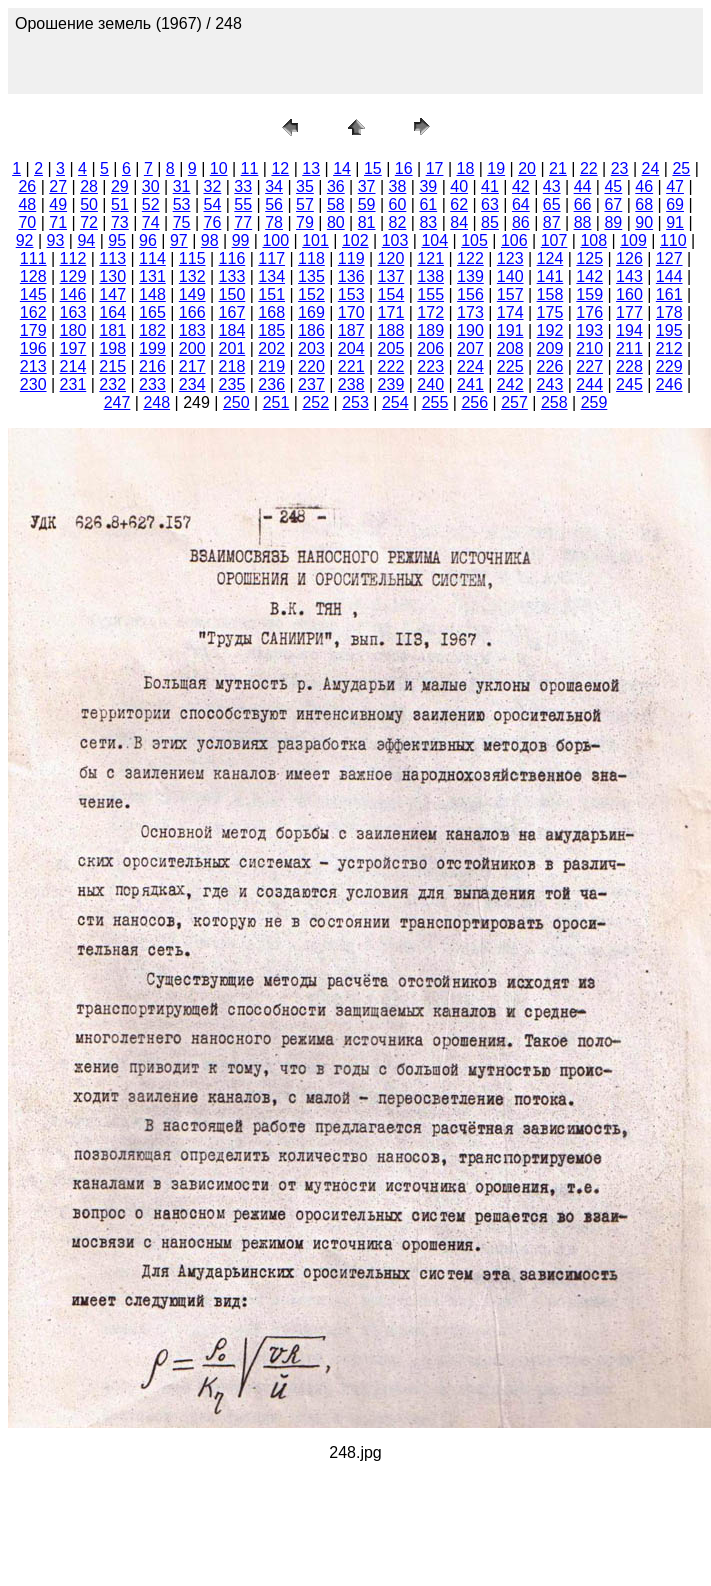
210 (589, 348)
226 (550, 366)
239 (391, 384)
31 (182, 186)
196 (33, 348)
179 (33, 330)
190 (470, 330)
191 (510, 330)
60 (398, 204)
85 (490, 222)
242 (510, 384)
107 (554, 240)
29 (120, 186)
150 (232, 294)
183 (192, 330)
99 (241, 240)
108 (593, 240)
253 (355, 402)
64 (521, 204)
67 (613, 204)
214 (73, 366)
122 (470, 258)
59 (367, 204)
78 (274, 222)
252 (315, 402)
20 (527, 168)
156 (470, 294)
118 (311, 258)
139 (470, 276)
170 (351, 312)
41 (490, 186)
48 (27, 204)
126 (629, 258)
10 (219, 168)
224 (470, 366)
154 (391, 294)
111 (33, 258)
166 (192, 312)
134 (271, 276)
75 (182, 222)
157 (510, 294)
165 (152, 312)
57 (305, 204)
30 (151, 186)
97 (179, 240)
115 (192, 258)
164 (112, 312)
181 (112, 330)
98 (210, 240)
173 (470, 312)
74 (151, 222)
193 (589, 330)
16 (404, 168)
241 (470, 384)
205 (391, 348)
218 (232, 366)
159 (589, 294)
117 (271, 258)
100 (275, 240)
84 (459, 222)
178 (669, 312)
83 (428, 222)
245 (629, 384)
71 (58, 222)
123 (510, 258)
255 (435, 402)
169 (311, 312)
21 (558, 168)
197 (73, 348)
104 (434, 240)
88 (583, 222)
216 (152, 366)
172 (430, 312)
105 (474, 240)
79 (305, 222)
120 (391, 258)
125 (589, 258)
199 (152, 348)
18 (466, 168)
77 (243, 222)
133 (232, 276)
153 (351, 294)
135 (311, 276)
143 (629, 276)
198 (112, 348)
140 (510, 276)
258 (554, 402)
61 (428, 204)
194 (629, 330)
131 (152, 276)
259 (594, 402)
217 (192, 366)
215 (112, 366)
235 (232, 384)
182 (152, 330)
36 (336, 186)
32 (213, 186)
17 (435, 168)
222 (391, 366)
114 (152, 258)
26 (27, 186)
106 (514, 240)
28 (89, 186)
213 (33, 366)
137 (391, 276)
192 (550, 330)
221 (351, 366)
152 (311, 294)
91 (675, 222)
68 (644, 204)
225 (510, 366)
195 (669, 330)
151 (271, 294)
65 (552, 204)
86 (521, 222)
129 (73, 276)
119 (351, 258)
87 (552, 222)
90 (644, 222)
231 (73, 384)
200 (192, 348)
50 (89, 204)
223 (430, 366)
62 (459, 204)
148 (152, 294)
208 (510, 348)
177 (629, 312)
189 (430, 330)
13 (311, 168)
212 (669, 348)
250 (236, 402)
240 (430, 384)
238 (351, 384)
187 (351, 330)
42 (521, 186)
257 (514, 402)
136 (351, 276)
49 (58, 204)
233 (152, 384)
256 (474, 402)
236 (271, 384)
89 (613, 222)
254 (395, 402)
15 (373, 168)
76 (213, 222)
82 (398, 222)
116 (232, 258)
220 (311, 366)
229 (669, 366)
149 (192, 294)
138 (430, 276)
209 (550, 348)
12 (280, 168)
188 (391, 330)
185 (271, 330)
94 (86, 240)
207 (470, 348)
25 (681, 168)
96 (148, 240)
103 (395, 240)
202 (271, 348)
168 (271, 312)
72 (89, 222)
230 (33, 384)
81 (367, 222)
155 (430, 294)
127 (669, 258)
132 (192, 276)
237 (311, 384)
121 (430, 258)
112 (73, 258)
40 (459, 186)
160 (629, 294)
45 (613, 186)
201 (232, 348)
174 (510, 312)
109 (633, 240)
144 (669, 276)
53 (182, 204)
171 (391, 312)
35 (305, 186)
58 (336, 204)
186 (311, 330)
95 (117, 240)
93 (56, 240)
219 (271, 366)
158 (550, 294)
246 (669, 384)
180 (73, 330)
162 (33, 312)
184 (232, 330)
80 (336, 222)
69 (675, 204)
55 (243, 204)
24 (651, 168)
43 (552, 186)
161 (669, 294)
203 (311, 348)
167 (232, 312)
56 (274, 204)
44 (583, 186)
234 (192, 384)
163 (73, 312)
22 (589, 168)
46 (644, 186)
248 (156, 402)
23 (620, 168)
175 (550, 312)
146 (73, 294)
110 (673, 240)
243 (550, 384)
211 (629, 348)
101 (315, 240)
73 (120, 222)
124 (550, 258)
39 (428, 186)
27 (58, 186)
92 (25, 240)
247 (117, 402)
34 (274, 186)
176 (589, 312)
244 (589, 384)
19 (496, 168)
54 (213, 204)
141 (550, 276)
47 (675, 186)
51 (120, 204)
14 (342, 168)
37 (367, 186)
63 (490, 204)
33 (243, 186)
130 (112, 276)
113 (112, 258)
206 (430, 348)
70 (27, 222)
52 (151, 204)
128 (33, 276)
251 (276, 402)
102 (355, 240)
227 (589, 366)
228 (629, 366)
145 (33, 294)
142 (589, 276)
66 (583, 204)
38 (398, 186)
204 (351, 348)
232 (112, 384)
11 (250, 168)
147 (112, 294)
